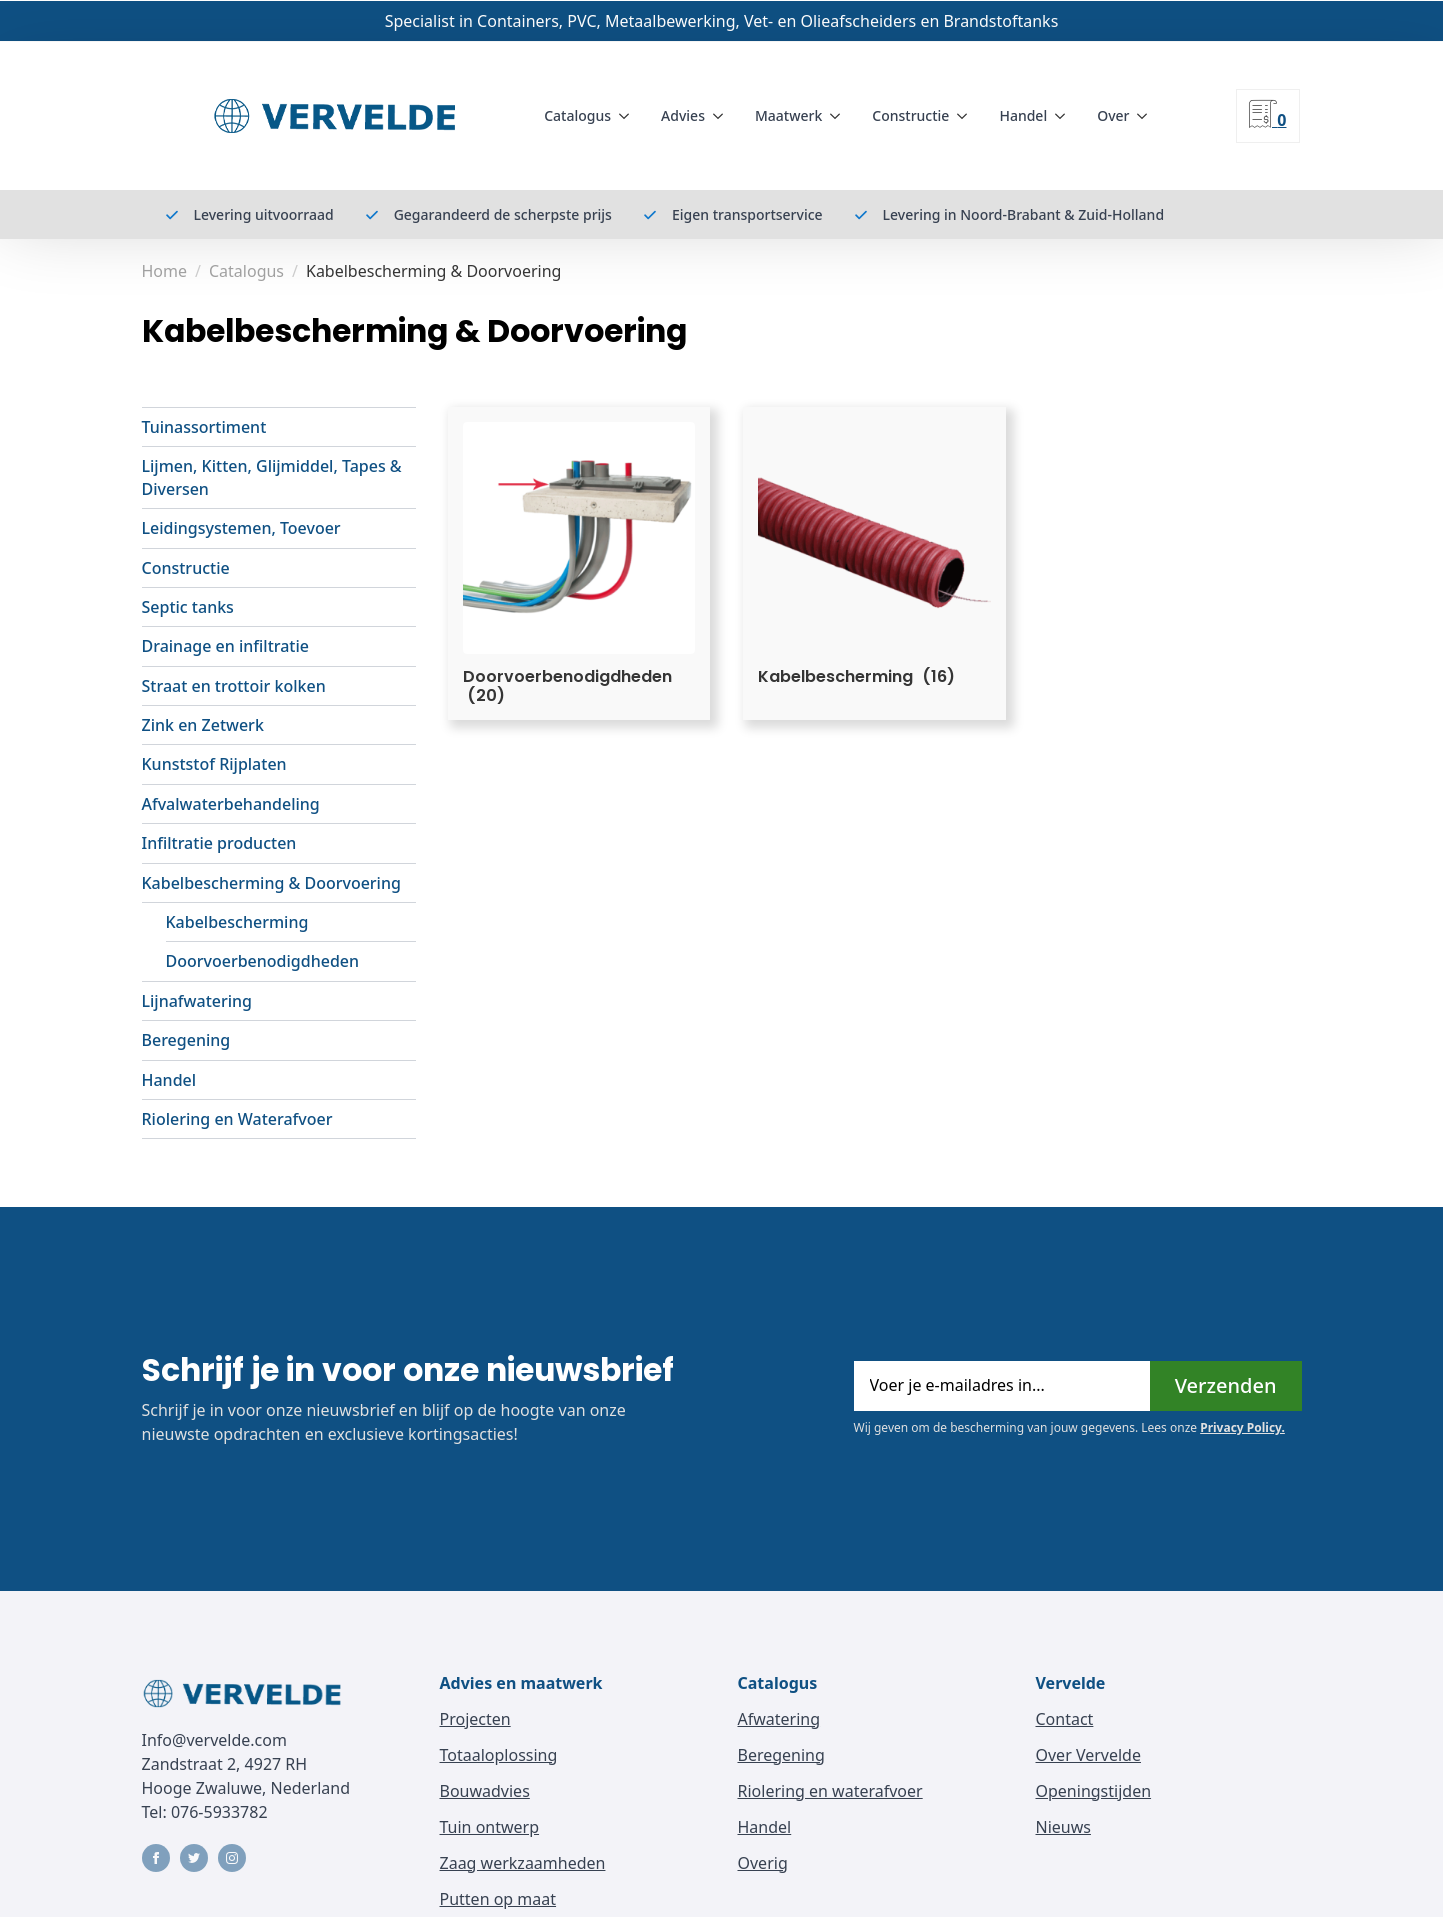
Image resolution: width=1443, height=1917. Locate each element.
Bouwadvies (485, 1791)
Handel (1023, 115)
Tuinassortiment (204, 427)
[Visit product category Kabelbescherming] (874, 554)
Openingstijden (1094, 1791)
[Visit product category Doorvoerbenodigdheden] (579, 563)
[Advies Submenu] (722, 116)
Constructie (910, 115)
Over (1113, 115)
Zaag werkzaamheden (523, 1863)
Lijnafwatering (197, 1001)
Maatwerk (788, 115)
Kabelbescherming (237, 922)
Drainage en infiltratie (226, 646)
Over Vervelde (1088, 1755)
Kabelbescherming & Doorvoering (271, 883)
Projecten (475, 1719)
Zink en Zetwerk (203, 725)
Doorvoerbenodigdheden (263, 961)
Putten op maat (498, 1899)
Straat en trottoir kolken (234, 686)
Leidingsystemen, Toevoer (241, 528)
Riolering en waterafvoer (830, 1791)
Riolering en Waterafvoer (237, 1119)
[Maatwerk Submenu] (839, 116)
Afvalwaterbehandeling (231, 804)
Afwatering (779, 1719)
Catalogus (577, 115)
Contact (1065, 1719)
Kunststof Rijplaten (214, 764)
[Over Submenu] (1146, 116)
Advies (683, 115)
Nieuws (1063, 1827)
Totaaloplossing (499, 1755)
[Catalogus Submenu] (628, 116)
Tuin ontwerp (490, 1827)
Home (165, 271)
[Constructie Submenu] (966, 116)
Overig (763, 1863)
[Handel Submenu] (1064, 116)
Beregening (186, 1040)
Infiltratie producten (219, 843)
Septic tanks (188, 607)
